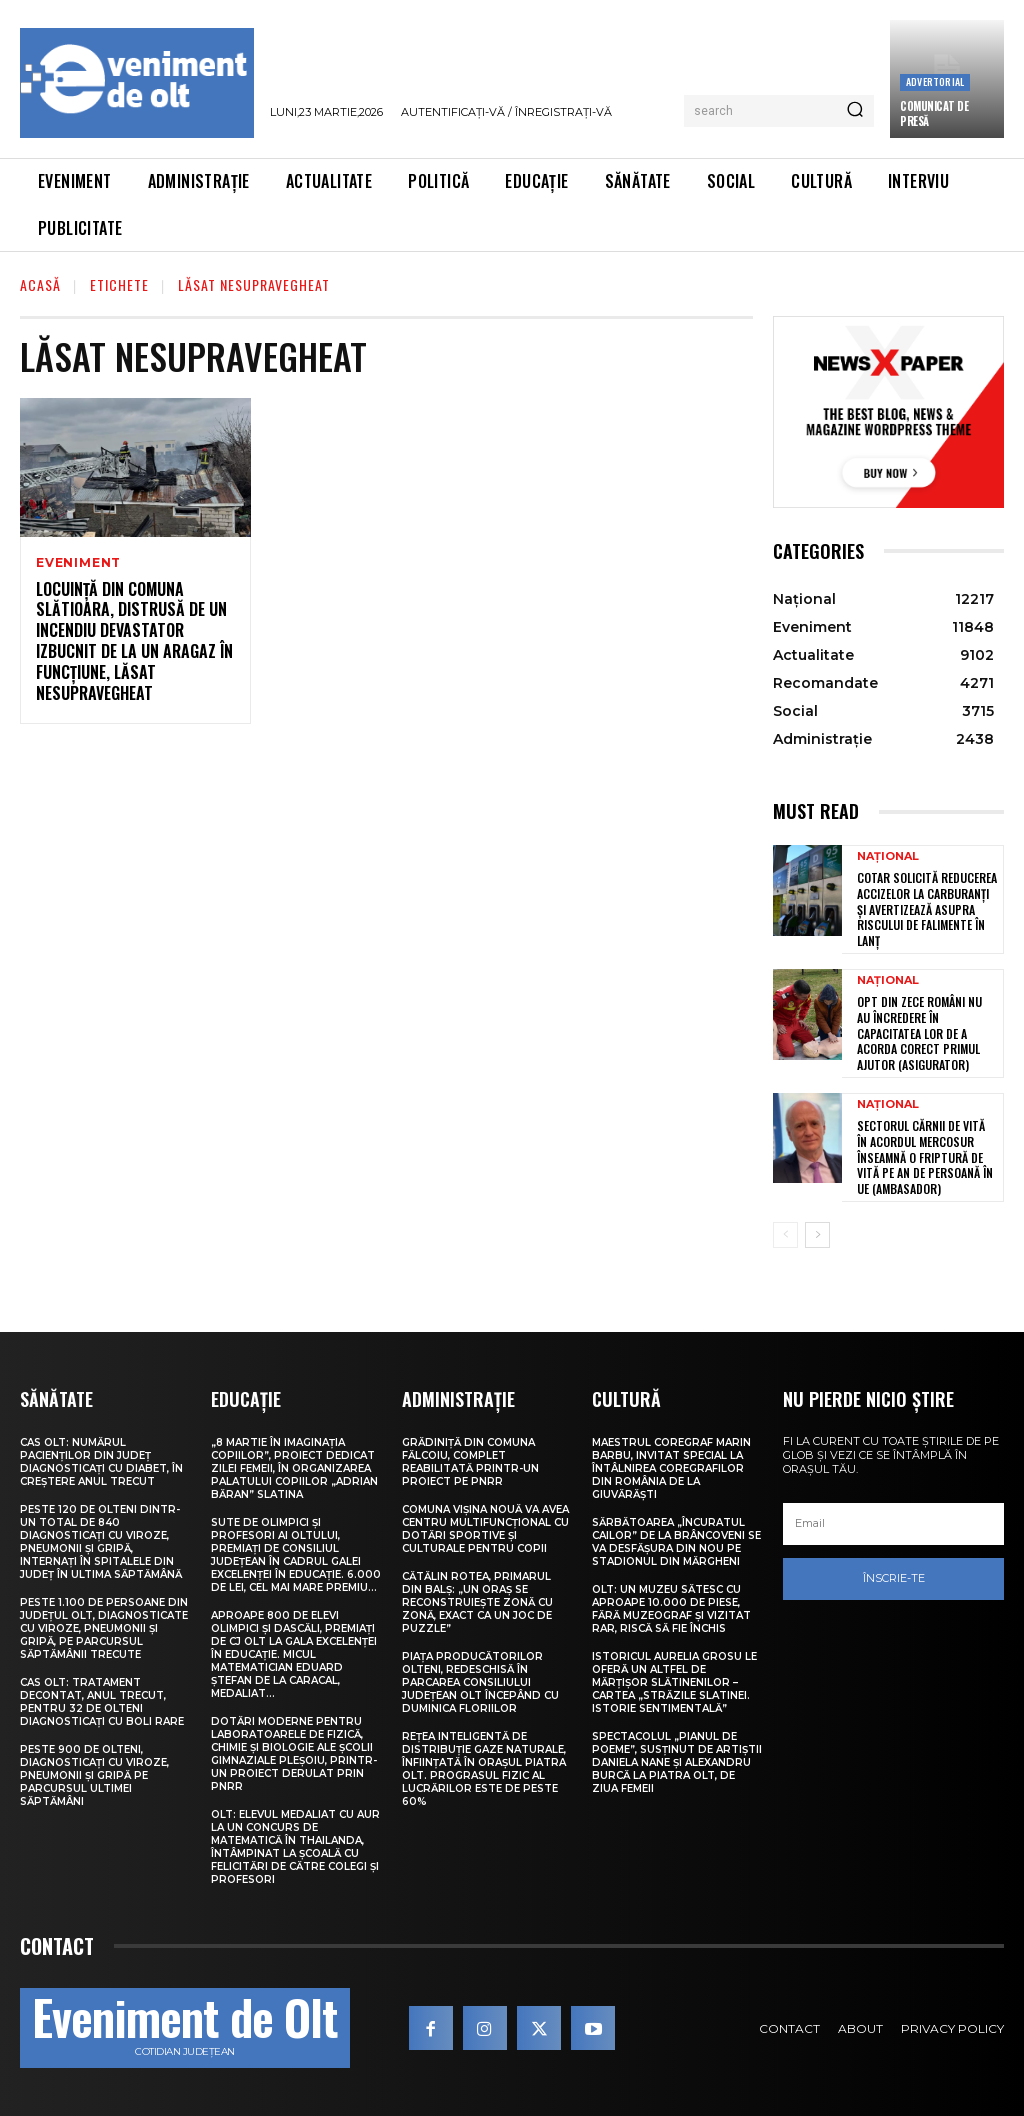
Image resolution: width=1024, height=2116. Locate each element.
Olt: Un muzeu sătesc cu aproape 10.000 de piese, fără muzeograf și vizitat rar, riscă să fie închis (671, 1609)
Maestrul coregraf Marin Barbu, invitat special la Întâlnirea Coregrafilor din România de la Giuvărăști (671, 1468)
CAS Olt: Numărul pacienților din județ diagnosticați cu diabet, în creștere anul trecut (101, 1462)
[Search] (855, 111)
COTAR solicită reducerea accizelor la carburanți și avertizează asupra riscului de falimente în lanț (927, 908)
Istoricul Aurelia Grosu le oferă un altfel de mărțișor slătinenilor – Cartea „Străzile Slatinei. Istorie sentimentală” (674, 1682)
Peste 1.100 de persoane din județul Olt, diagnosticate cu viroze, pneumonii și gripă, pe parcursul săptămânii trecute (104, 1628)
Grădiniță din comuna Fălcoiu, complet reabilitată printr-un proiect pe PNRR (470, 1462)
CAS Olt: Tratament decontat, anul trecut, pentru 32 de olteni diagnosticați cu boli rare (102, 1702)
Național (888, 856)
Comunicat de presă (934, 113)
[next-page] (817, 1235)
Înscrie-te (894, 1579)
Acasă (40, 284)
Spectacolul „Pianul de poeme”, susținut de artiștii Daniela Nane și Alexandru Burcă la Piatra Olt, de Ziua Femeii (677, 1762)
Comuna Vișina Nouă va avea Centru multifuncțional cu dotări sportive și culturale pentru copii (485, 1529)
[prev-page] (785, 1235)
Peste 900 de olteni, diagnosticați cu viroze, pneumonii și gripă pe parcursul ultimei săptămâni (94, 1775)
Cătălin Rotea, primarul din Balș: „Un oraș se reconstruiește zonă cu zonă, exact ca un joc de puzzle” (477, 1602)
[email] (893, 1524)
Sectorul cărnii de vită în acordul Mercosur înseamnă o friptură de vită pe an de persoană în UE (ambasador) (925, 1156)
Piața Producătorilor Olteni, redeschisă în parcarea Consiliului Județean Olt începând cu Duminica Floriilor (480, 1682)
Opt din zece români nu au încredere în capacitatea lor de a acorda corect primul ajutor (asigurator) (919, 1032)
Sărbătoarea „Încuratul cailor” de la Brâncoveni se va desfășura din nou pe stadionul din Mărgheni (676, 1542)
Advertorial (935, 81)
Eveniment (78, 563)
